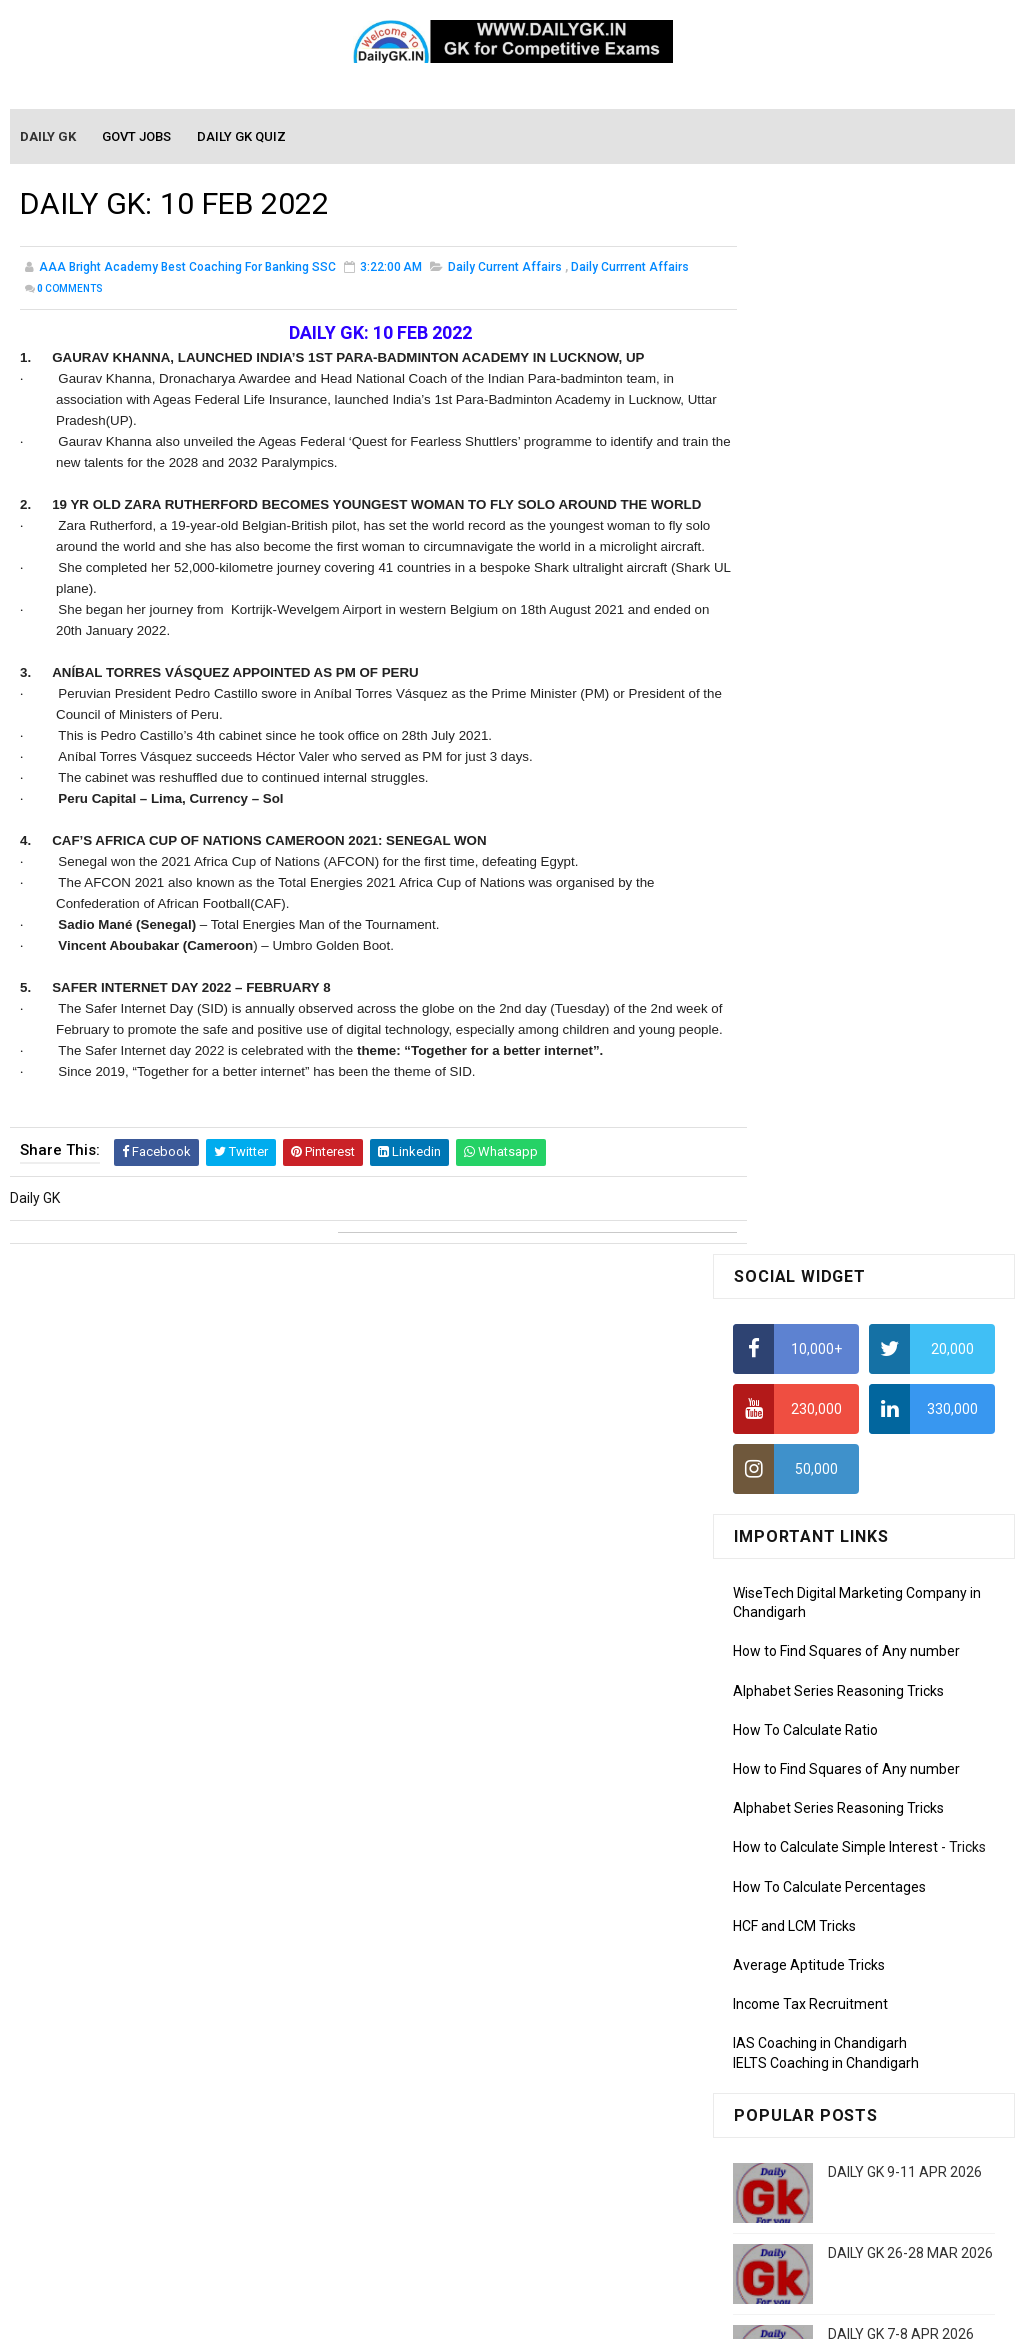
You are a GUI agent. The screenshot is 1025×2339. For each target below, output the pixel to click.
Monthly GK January (796, 1721)
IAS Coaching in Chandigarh (820, 975)
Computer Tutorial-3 (797, 1897)
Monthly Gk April (784, 1634)
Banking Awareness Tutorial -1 (829, 2102)
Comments (70, 291)
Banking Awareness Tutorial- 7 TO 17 (850, 2218)
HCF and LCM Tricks (794, 857)
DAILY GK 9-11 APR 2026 (905, 1104)
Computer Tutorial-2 (797, 1868)
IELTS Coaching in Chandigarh (826, 994)
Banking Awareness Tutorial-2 (828, 2131)
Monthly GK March (790, 1663)
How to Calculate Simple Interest (835, 779)
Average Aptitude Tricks (809, 896)
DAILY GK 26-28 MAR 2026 (910, 1185)
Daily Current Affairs (505, 270)
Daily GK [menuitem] (49, 137)
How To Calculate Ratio (805, 661)
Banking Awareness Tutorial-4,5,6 (839, 2189)
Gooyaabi (648, 2314)
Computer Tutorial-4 (797, 1926)
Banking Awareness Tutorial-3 (828, 2160)
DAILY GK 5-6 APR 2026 (901, 1428)
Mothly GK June (782, 1577)
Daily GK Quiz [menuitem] (242, 137)
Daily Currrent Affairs (630, 270)
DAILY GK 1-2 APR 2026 (901, 1347)
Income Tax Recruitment (810, 936)
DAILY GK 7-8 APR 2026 (901, 1266)
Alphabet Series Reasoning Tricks (838, 622)
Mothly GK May (779, 1606)
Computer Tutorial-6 (797, 1984)
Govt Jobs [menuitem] (137, 137)
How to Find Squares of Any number (846, 583)
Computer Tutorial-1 (797, 1840)
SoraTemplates (470, 2314)
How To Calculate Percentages (829, 818)
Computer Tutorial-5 (797, 1955)
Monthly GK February (798, 1692)
